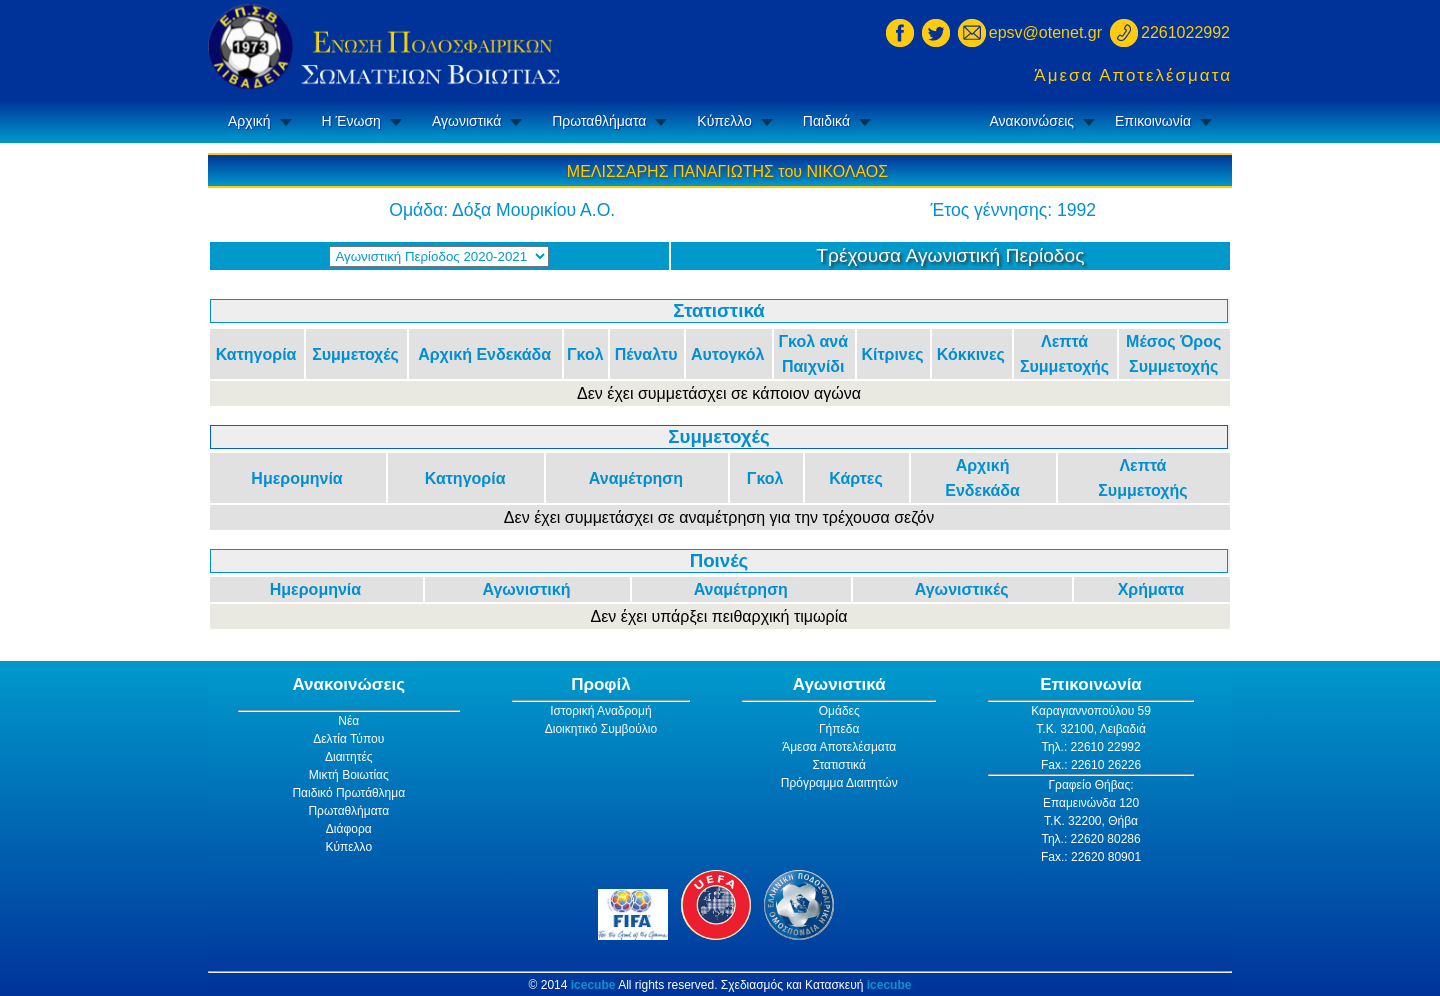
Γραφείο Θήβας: (1090, 785)
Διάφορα (349, 829)
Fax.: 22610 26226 (1091, 765)
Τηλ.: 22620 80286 (1090, 839)
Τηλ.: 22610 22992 (1090, 747)
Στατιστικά (839, 765)
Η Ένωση (351, 121)
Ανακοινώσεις (1031, 121)
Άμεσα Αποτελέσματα (1133, 75)
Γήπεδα (839, 729)
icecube (593, 985)
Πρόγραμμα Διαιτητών (839, 783)
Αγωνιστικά (466, 121)
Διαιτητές (349, 757)
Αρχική (249, 121)
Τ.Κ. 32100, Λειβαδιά (1091, 729)
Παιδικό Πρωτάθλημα (348, 793)
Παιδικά (826, 121)
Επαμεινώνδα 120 (1091, 803)
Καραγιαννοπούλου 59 (1091, 711)
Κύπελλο (724, 121)
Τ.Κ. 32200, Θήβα (1091, 821)
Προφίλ (601, 684)
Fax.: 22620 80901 (1091, 857)
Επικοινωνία (1153, 121)
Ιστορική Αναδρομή (600, 711)
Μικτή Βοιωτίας (349, 775)
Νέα (348, 721)
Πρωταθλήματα (599, 121)
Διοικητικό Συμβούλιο (601, 729)
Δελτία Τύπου (348, 739)
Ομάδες (839, 711)
